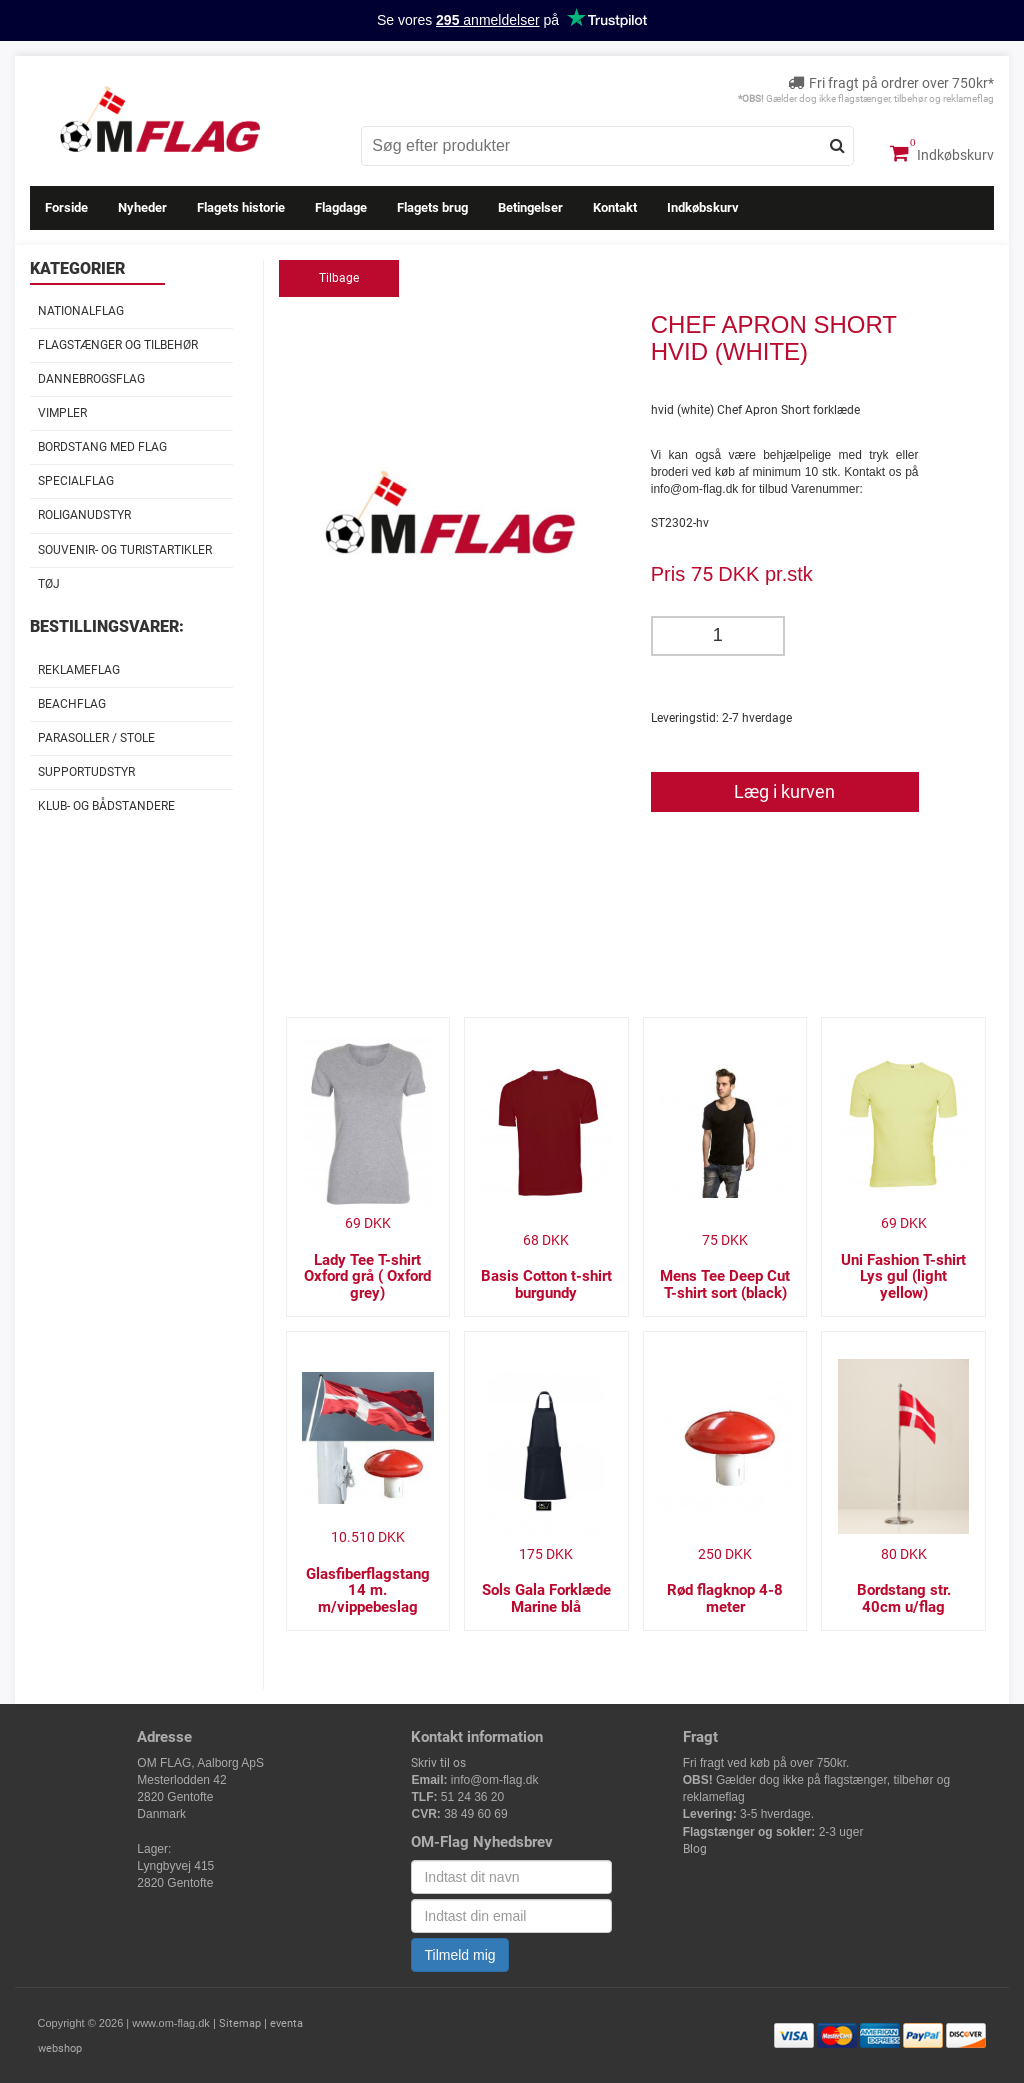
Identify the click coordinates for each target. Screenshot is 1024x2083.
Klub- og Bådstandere (106, 806)
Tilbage (339, 278)
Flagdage (341, 207)
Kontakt (615, 207)
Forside (66, 207)
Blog (695, 1849)
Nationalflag (81, 311)
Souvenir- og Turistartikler (125, 550)
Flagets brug (432, 207)
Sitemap (240, 2023)
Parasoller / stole (96, 738)
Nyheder (142, 207)
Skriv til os (438, 1763)
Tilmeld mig (459, 1955)
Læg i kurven (784, 791)
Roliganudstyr (84, 515)
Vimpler (62, 413)
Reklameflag (79, 670)
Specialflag (76, 481)
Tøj (49, 584)
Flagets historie (241, 207)
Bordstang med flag (102, 447)
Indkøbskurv (942, 153)
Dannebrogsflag (91, 379)
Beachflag (72, 704)
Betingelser (530, 207)
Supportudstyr (86, 772)
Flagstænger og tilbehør (118, 345)
